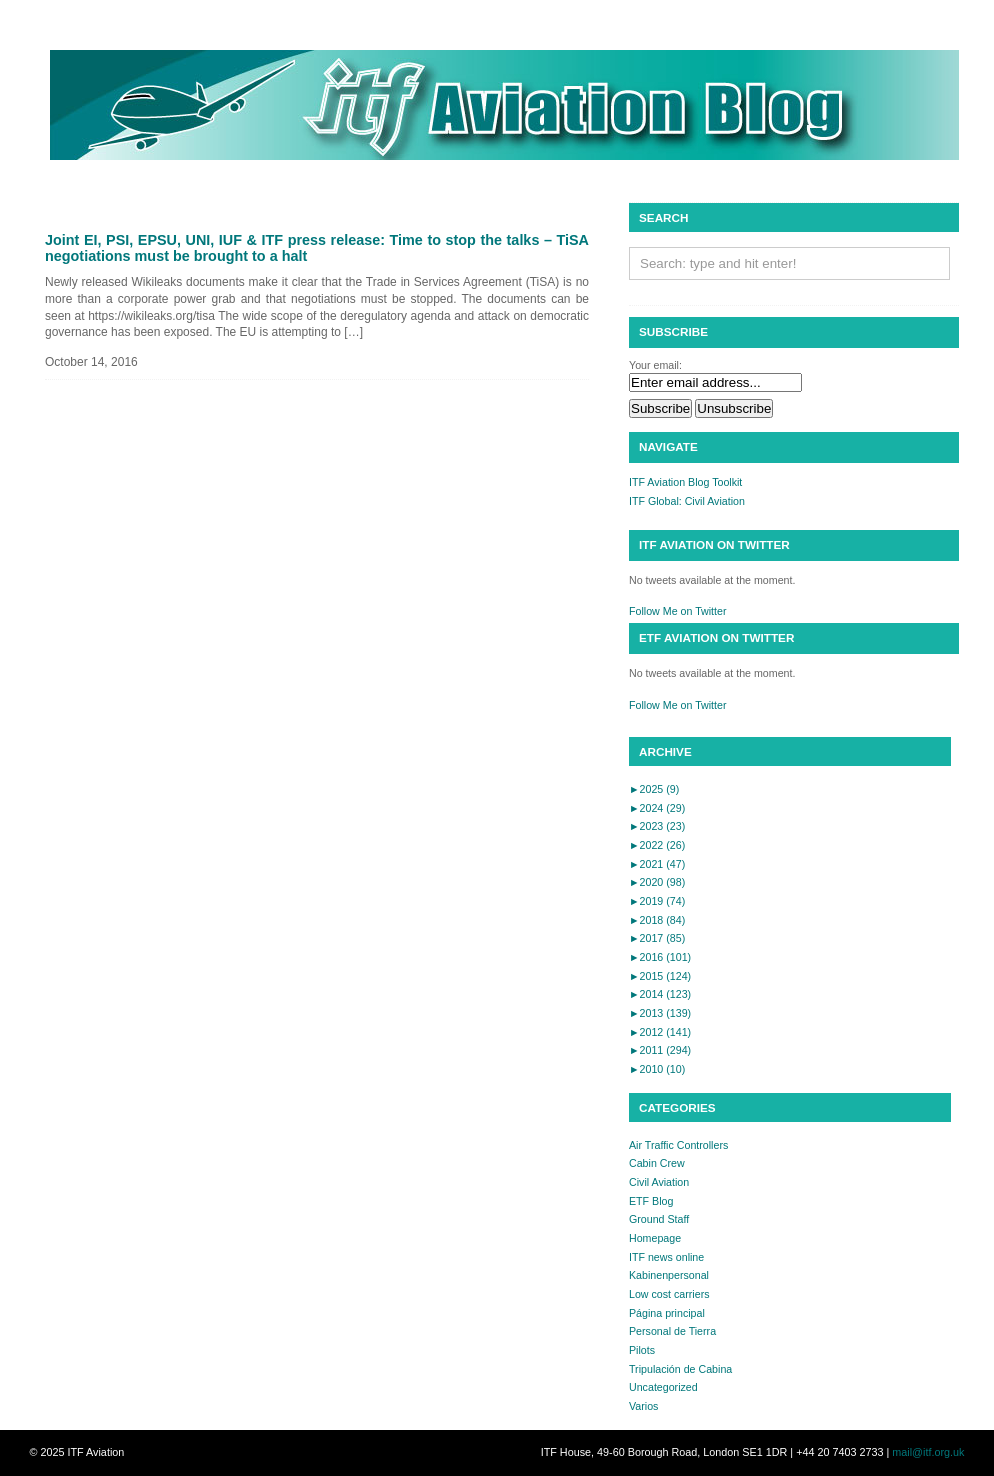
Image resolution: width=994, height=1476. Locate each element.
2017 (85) (657, 938)
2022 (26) (657, 845)
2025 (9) (654, 789)
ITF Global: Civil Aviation (687, 501)
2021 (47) (657, 864)
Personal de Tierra (672, 1331)
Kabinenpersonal (669, 1275)
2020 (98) (657, 882)
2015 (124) (660, 976)
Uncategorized (663, 1387)
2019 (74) (657, 901)
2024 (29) (657, 808)
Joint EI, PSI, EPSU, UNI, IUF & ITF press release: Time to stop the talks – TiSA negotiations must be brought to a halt (317, 248)
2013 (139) (660, 1013)
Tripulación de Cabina (680, 1369)
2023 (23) (657, 826)
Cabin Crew (657, 1163)
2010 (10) (657, 1069)
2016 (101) (660, 957)
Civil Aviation (659, 1182)
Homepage (655, 1238)
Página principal (667, 1313)
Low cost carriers (669, 1294)
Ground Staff (659, 1219)
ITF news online (666, 1257)
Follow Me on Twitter (678, 611)
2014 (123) (660, 994)
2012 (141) (660, 1032)
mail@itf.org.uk (928, 1452)
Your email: (655, 365)
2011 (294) (660, 1050)
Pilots (642, 1350)
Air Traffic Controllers (678, 1145)
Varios (643, 1406)
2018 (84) (657, 920)
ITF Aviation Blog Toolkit (685, 482)
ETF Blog (651, 1201)
